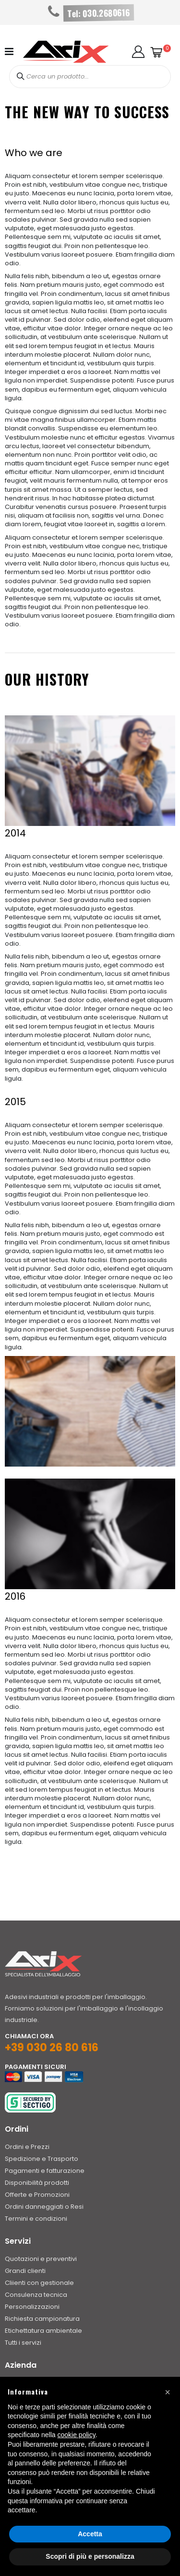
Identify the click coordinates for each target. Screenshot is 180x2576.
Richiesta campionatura (42, 2318)
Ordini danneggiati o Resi (44, 2206)
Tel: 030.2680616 (99, 13)
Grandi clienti (25, 2270)
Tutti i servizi (23, 2342)
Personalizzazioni (32, 2306)
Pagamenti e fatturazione (44, 2170)
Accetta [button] (90, 2534)
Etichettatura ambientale (43, 2330)
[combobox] (90, 76)
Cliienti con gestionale (39, 2282)
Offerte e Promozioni (37, 2194)
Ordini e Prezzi (27, 2146)
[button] (138, 52)
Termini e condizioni (36, 2218)
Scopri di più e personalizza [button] (90, 2556)
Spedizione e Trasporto (41, 2158)
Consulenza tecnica (36, 2294)
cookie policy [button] (77, 2435)
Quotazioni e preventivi (41, 2258)
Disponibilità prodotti (37, 2182)
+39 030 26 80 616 (51, 2047)
